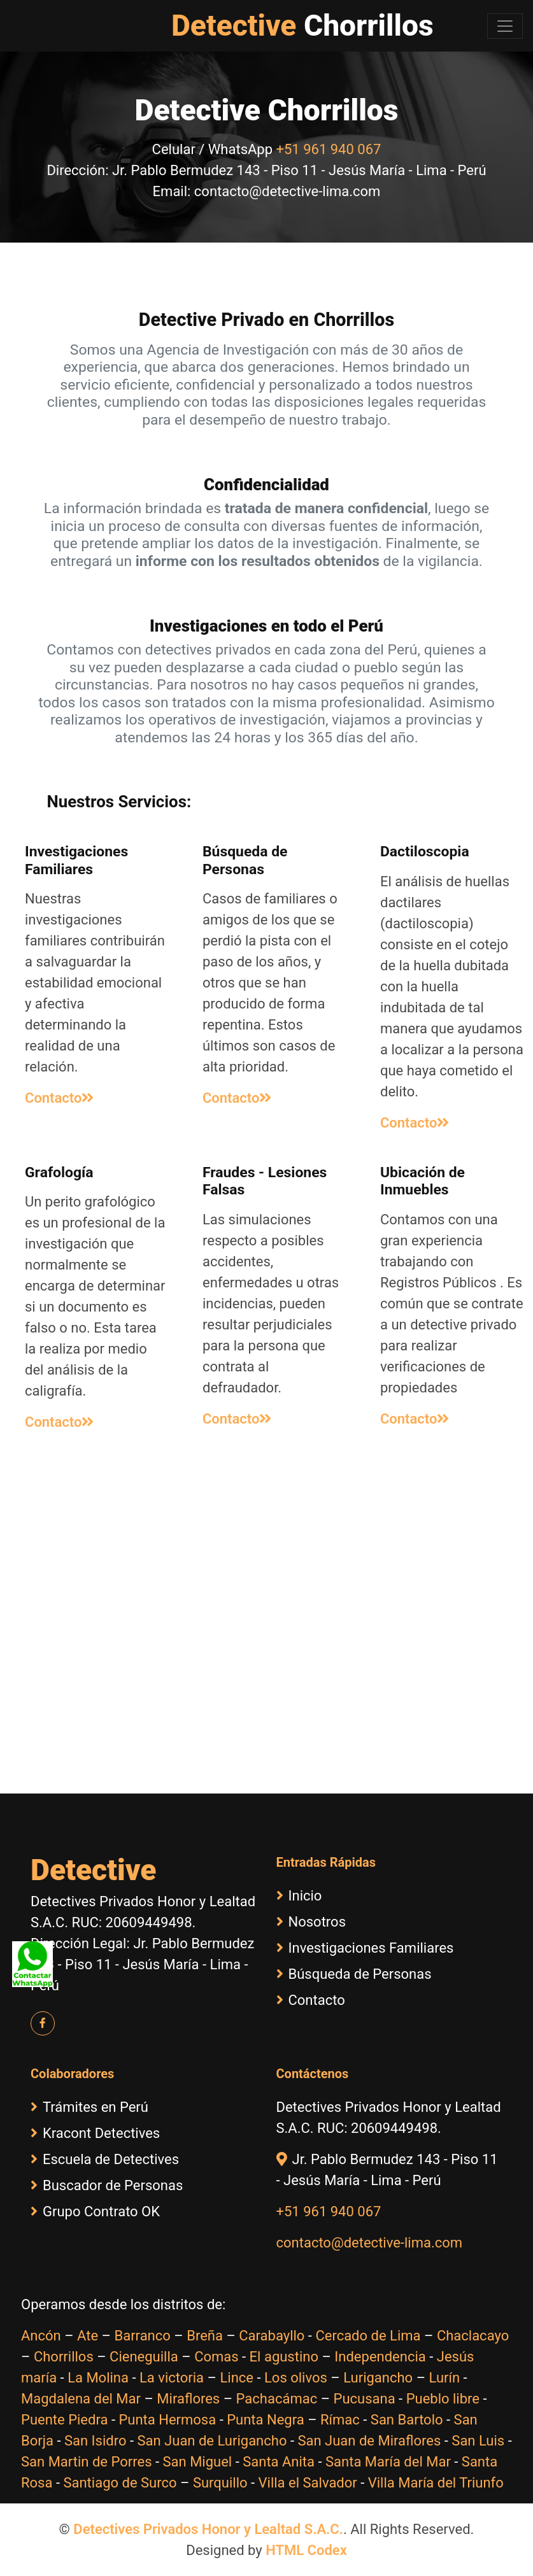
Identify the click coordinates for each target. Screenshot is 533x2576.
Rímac (340, 2420)
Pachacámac (277, 2399)
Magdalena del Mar (81, 2399)
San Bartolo (407, 2420)
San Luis (477, 2441)
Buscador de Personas (107, 2185)
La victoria (171, 2378)
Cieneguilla (144, 2357)
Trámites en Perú (89, 2107)
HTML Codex (306, 2550)
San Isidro (95, 2441)
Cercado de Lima (367, 2336)
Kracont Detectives (95, 2133)
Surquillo (220, 2483)
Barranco (142, 2336)
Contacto (59, 1098)
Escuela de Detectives (105, 2159)
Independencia (379, 2357)
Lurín (444, 2378)
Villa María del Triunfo (436, 2483)
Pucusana (364, 2399)
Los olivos (295, 2378)
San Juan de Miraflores (369, 2441)
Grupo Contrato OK (95, 2211)
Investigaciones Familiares (365, 1948)
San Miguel (197, 2462)
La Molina (98, 2378)
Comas (216, 2357)
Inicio (299, 1896)
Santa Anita (279, 2462)
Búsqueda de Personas (354, 1974)
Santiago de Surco (119, 2483)
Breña (205, 2336)
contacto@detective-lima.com (369, 2243)
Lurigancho (378, 2378)
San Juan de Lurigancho (212, 2441)
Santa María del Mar (388, 2462)
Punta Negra (265, 2420)
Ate (87, 2336)
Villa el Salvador (308, 2483)
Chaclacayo (473, 2336)
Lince (236, 2378)
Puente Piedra (64, 2420)
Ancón (41, 2336)
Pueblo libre (443, 2399)
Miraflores (188, 2399)
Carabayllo (271, 2336)
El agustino (284, 2357)
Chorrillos (64, 2357)
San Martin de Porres (86, 2462)
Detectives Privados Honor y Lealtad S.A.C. (208, 2529)
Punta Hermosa (167, 2420)
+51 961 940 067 (328, 149)
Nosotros (311, 1922)
